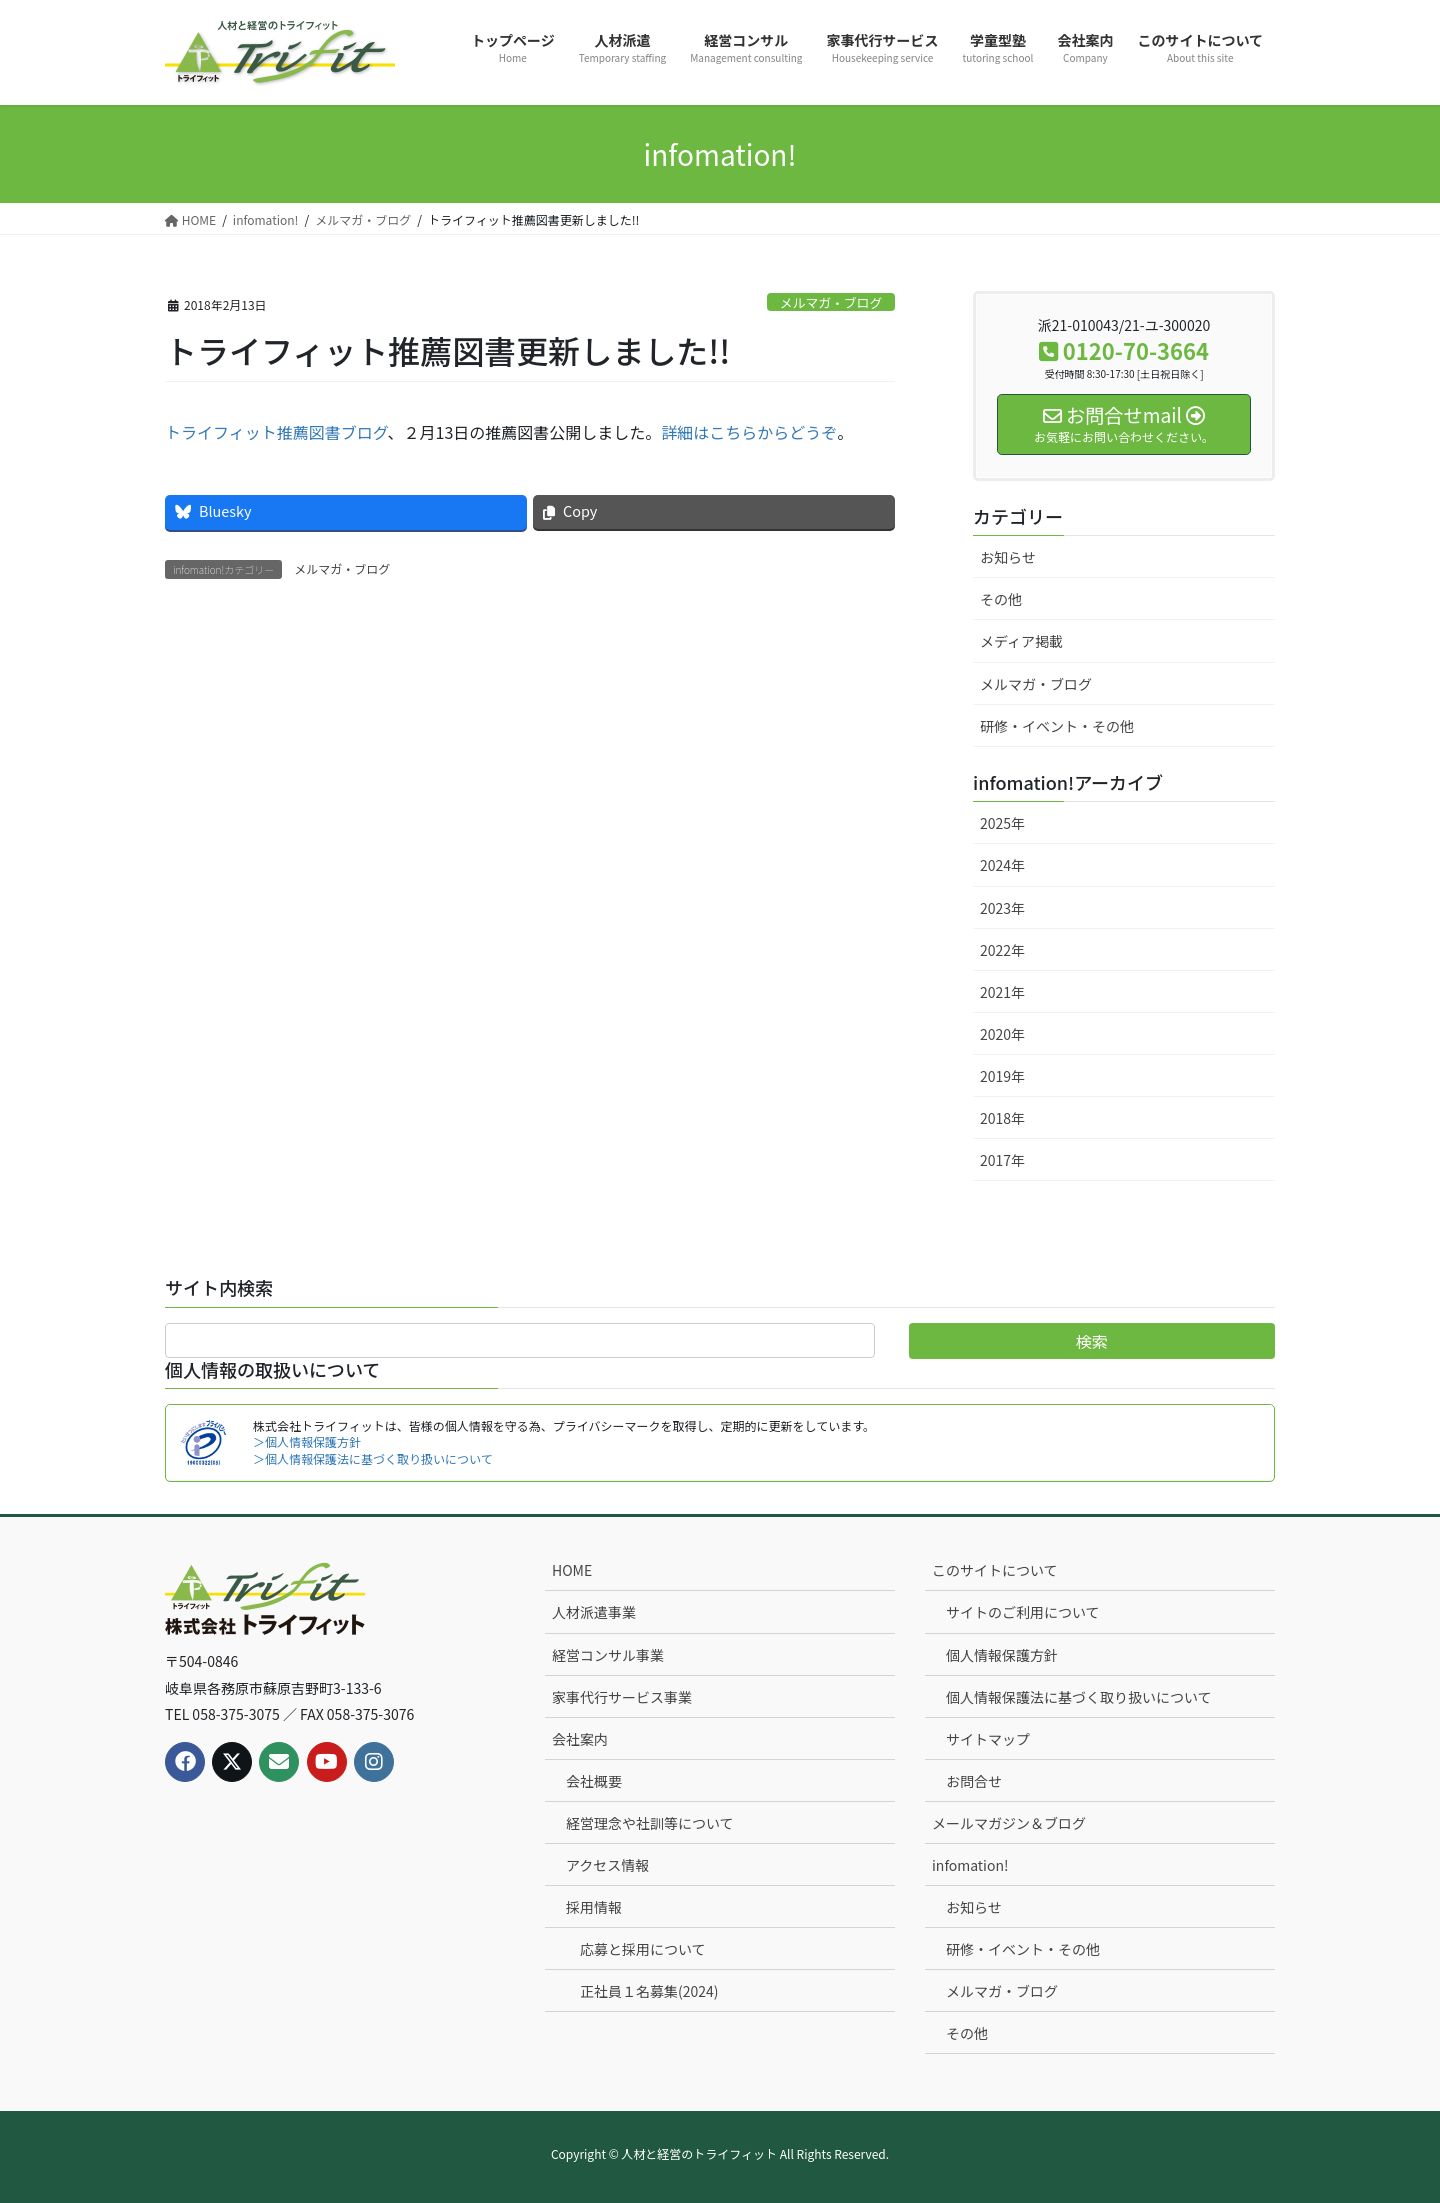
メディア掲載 (1021, 641)
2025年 (1002, 823)
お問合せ (974, 1781)
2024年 (1002, 865)
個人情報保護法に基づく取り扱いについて (1079, 1697)
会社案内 (580, 1739)
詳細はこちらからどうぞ (749, 432)
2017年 (1002, 1160)
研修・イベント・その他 (1057, 726)
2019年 (1002, 1076)
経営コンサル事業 (608, 1655)
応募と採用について (643, 1949)
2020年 (1002, 1034)
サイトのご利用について (1023, 1612)
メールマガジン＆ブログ (1009, 1823)
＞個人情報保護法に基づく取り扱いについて (373, 1458)
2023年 (1002, 908)
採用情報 (594, 1907)
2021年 (1002, 992)
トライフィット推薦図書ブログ (276, 432)
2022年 (1002, 950)
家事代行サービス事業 (622, 1697)
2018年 (1002, 1118)
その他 (1001, 599)
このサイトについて (995, 1570)
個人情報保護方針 (1002, 1655)
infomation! (970, 1865)
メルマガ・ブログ (831, 302)
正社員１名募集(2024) (649, 1991)
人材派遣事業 (594, 1612)
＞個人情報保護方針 (307, 1441)
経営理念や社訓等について (650, 1823)
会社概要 (594, 1781)
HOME (572, 1570)
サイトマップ (988, 1739)
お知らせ (1008, 557)
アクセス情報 (607, 1865)
